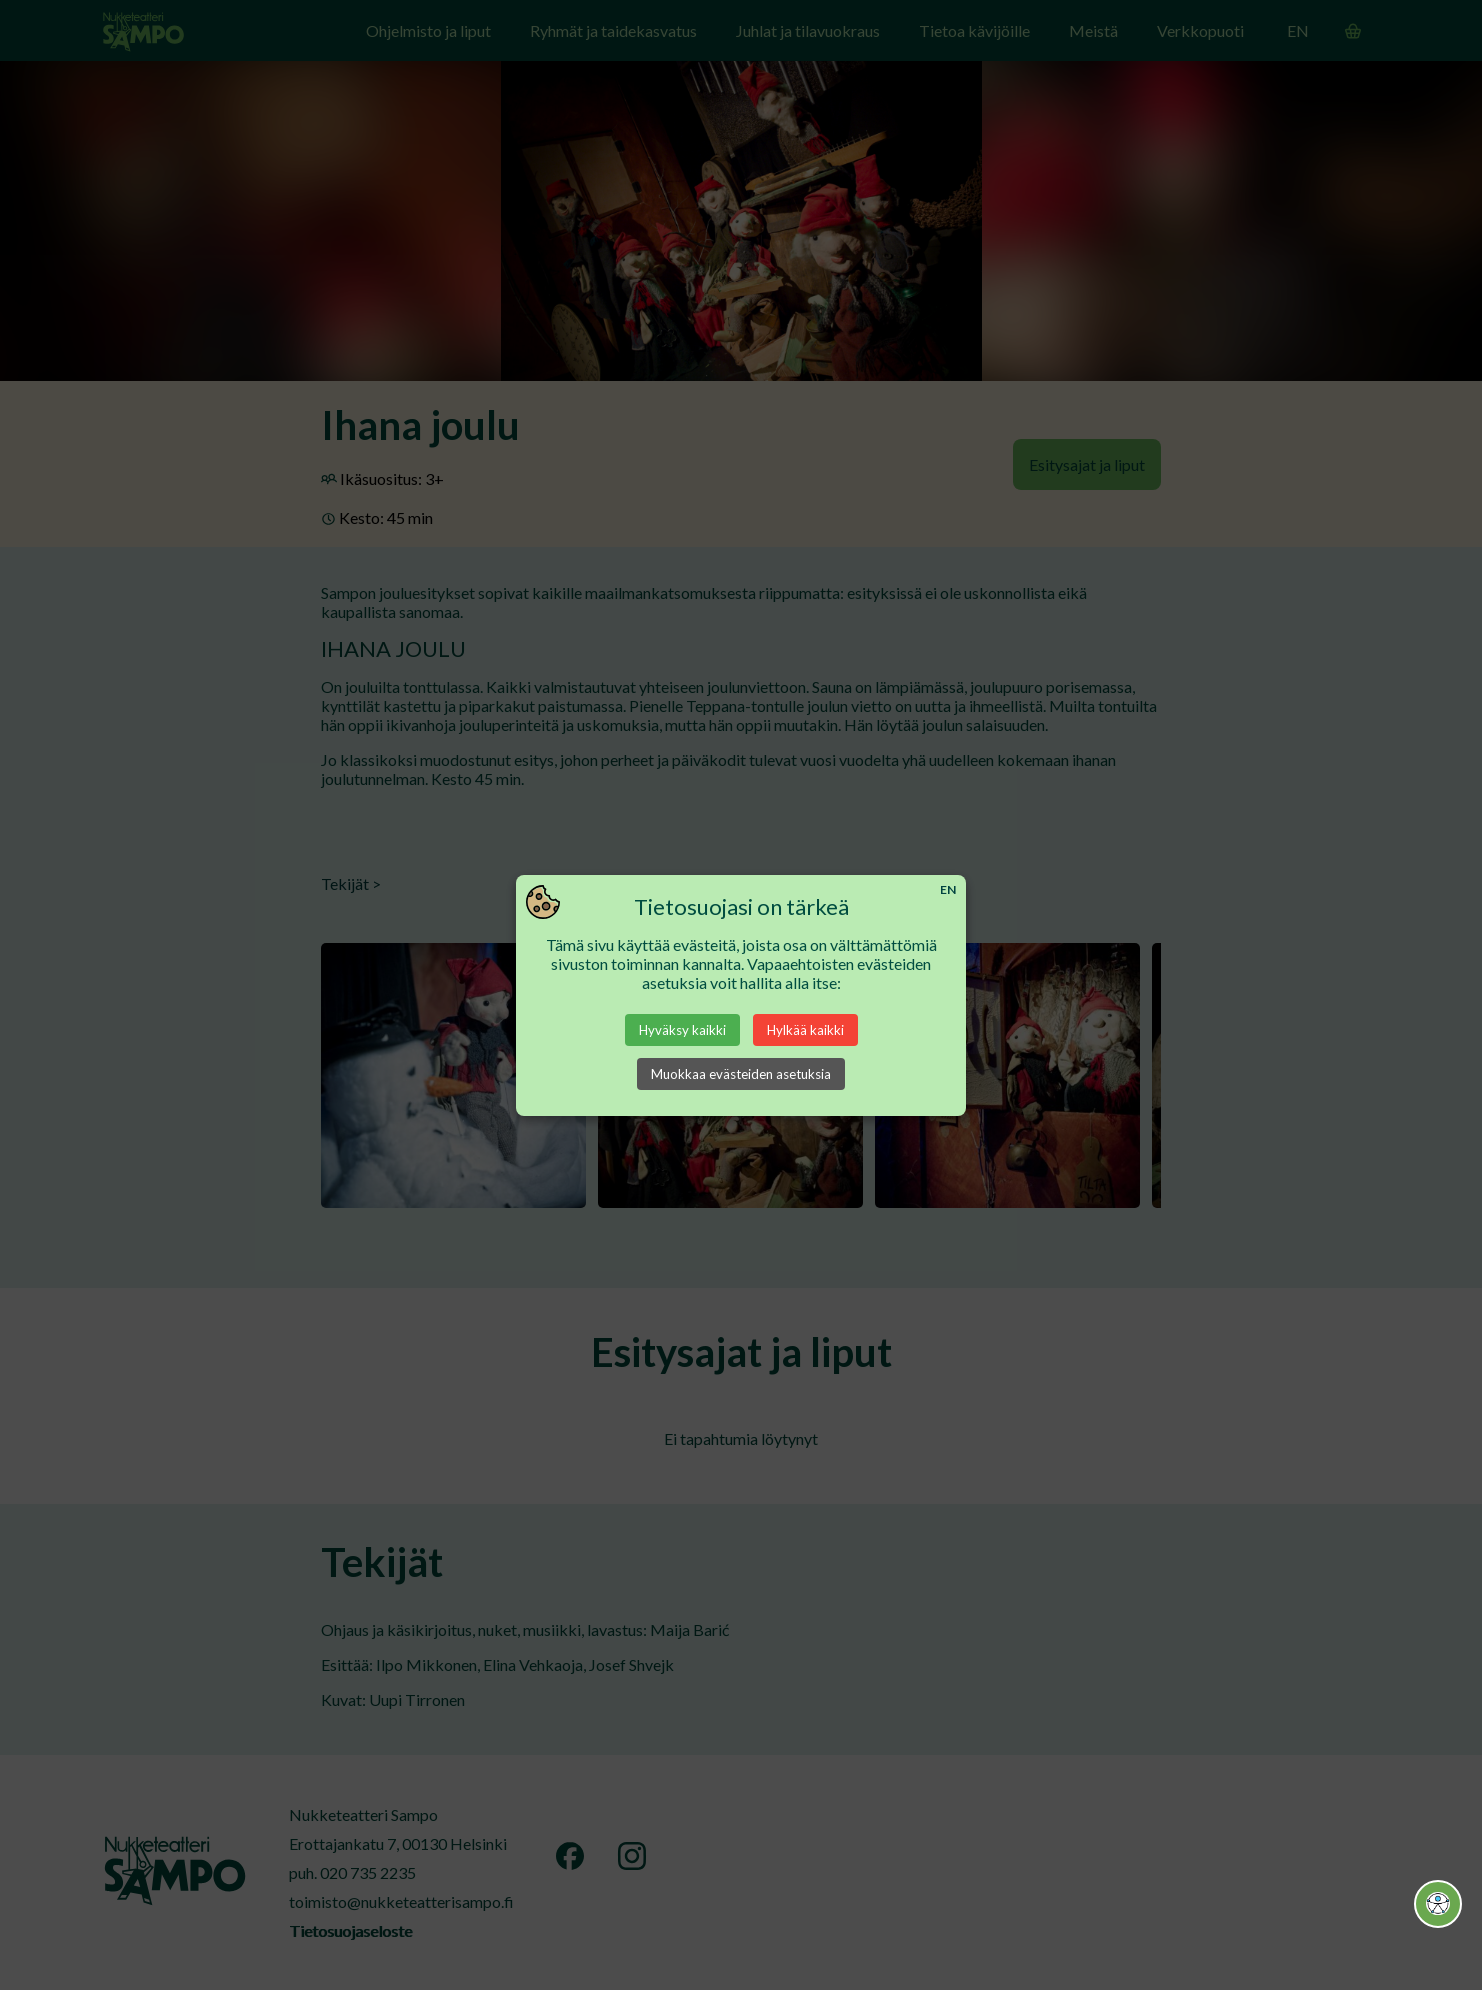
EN (948, 889)
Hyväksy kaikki (682, 1030)
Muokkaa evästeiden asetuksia (741, 1074)
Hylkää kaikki (805, 1030)
